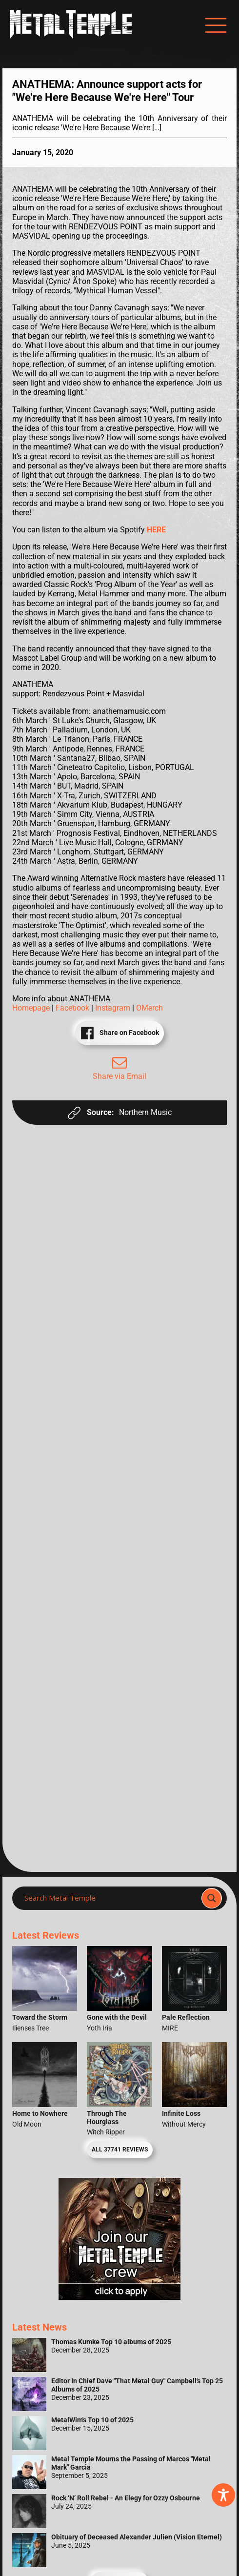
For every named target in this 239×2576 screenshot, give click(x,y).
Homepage (32, 1008)
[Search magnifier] (211, 1898)
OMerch (149, 1008)
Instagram (113, 1008)
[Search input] (109, 1898)
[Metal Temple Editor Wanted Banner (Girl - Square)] (119, 2297)
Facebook (73, 1008)
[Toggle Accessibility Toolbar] (223, 2495)
